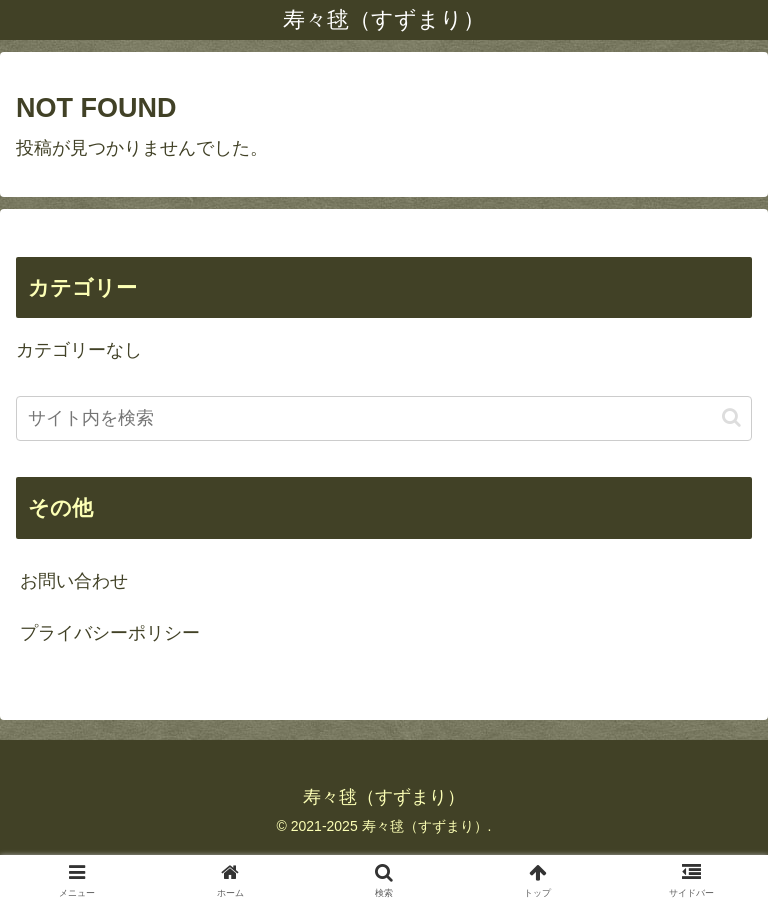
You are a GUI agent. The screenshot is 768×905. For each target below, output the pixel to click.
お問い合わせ (74, 581)
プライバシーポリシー (110, 633)
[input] (384, 418)
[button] (731, 417)
